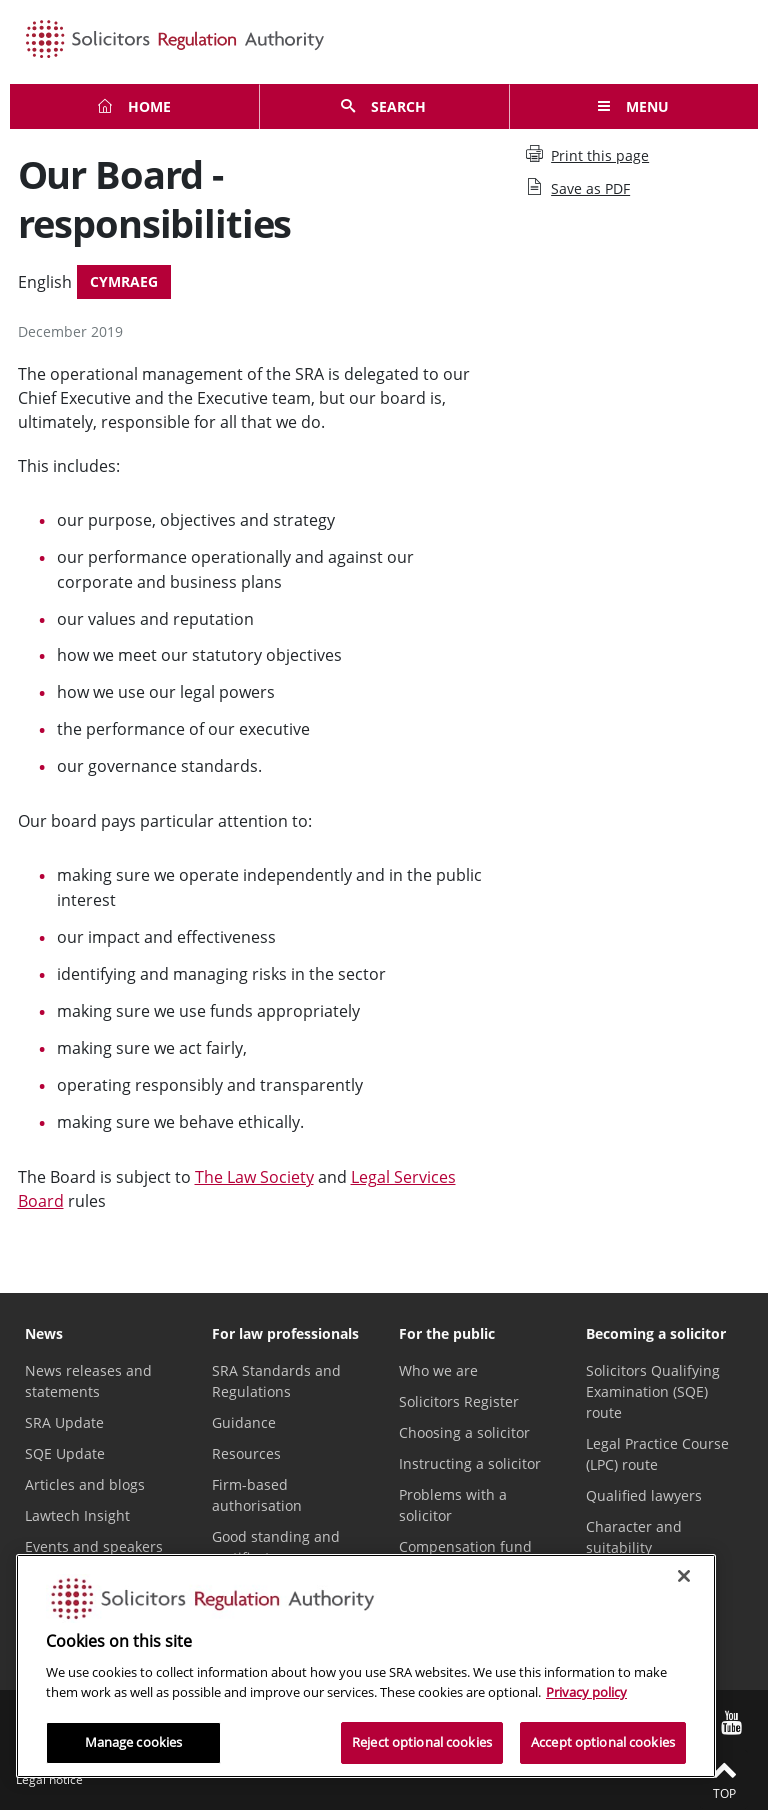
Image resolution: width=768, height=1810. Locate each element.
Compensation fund (465, 1546)
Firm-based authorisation (257, 1495)
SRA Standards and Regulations (276, 1381)
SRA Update (64, 1422)
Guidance (244, 1422)
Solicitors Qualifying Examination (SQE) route (653, 1391)
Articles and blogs (85, 1484)
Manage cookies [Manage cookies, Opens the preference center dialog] (134, 1742)
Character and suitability (634, 1537)
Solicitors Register (459, 1401)
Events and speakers (94, 1546)
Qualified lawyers (644, 1495)
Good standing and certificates (276, 1547)
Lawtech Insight (77, 1515)
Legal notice (49, 1779)
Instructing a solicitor (470, 1463)
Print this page (587, 155)
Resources (246, 1453)
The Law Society (254, 1177)
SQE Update (65, 1453)
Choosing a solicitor (464, 1432)
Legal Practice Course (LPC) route (657, 1454)
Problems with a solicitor (453, 1505)
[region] (366, 1666)
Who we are (438, 1370)
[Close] (684, 1576)
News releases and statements (88, 1381)
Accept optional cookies (603, 1742)
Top (724, 1779)
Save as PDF (578, 188)
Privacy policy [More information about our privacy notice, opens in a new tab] (586, 1692)
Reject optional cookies (422, 1742)
